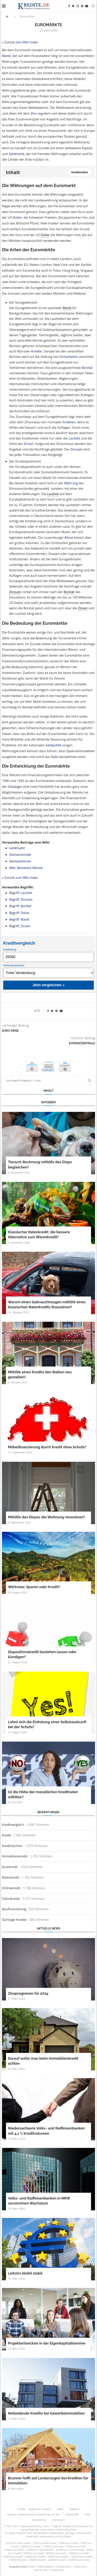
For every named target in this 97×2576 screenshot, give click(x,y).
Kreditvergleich (13, 1824)
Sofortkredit (11, 1898)
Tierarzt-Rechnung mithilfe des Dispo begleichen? (40, 1164)
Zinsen (28, 444)
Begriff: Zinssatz (21, 899)
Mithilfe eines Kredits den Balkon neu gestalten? (40, 1374)
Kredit (6, 1835)
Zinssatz (76, 449)
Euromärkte (27, 16)
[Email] (86, 6)
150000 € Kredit (37, 2560)
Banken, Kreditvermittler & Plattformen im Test (33, 2514)
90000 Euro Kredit (58, 2556)
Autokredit (10, 1867)
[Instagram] (77, 6)
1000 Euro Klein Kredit (17, 2543)
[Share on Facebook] (48, 1011)
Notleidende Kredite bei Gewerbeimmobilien (46, 2413)
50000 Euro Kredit (33, 2553)
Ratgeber (75, 2509)
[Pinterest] (82, 6)
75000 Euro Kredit (13, 2556)
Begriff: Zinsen (19, 926)
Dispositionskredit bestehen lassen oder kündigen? (42, 1654)
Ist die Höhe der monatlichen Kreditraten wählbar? (43, 1794)
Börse (69, 537)
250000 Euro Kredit (79, 2560)
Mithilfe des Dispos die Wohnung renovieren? (46, 1517)
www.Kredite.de (29, 2526)
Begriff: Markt (19, 919)
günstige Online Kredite (78, 2533)
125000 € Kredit (16, 2560)
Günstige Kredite (14, 1919)
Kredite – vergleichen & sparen (34, 2509)
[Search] (93, 6)
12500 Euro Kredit (53, 2546)
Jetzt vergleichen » (48, 985)
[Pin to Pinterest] (56, 1011)
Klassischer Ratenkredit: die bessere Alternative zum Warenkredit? (39, 1234)
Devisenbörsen (20, 861)
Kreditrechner (12, 1846)
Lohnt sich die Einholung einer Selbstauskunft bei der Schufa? (47, 1724)
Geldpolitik (53, 745)
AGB (87, 2514)
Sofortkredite (46, 2536)
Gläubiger (15, 786)
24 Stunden (82, 2526)
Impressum (58, 2520)
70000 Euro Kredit (78, 2553)
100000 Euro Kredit (81, 2556)
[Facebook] (69, 6)
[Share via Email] (61, 1011)
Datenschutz (39, 2520)
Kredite (36, 351)
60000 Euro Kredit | (57, 2553)
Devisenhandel (20, 854)
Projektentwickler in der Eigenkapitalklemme (46, 2343)
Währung (71, 483)
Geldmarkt (16, 154)
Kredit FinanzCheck (66, 2529)
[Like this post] (41, 1011)
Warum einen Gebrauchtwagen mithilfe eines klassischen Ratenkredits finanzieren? (47, 1304)
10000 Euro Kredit (30, 2546)
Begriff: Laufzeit (20, 893)
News (60, 2509)
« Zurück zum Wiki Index (20, 42)
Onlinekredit (11, 1888)
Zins (34, 113)
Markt (6, 56)
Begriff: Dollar (19, 913)
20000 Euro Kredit (14, 2550)
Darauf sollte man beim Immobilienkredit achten (43, 2060)
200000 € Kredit (57, 2560)
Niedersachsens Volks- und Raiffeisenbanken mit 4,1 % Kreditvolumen (46, 2130)
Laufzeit (74, 438)
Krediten (69, 422)
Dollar (17, 217)
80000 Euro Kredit (35, 2556)
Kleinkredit (32, 2536)
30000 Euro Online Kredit (70, 2550)
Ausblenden (79, 172)
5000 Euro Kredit (68, 2543)
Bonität (87, 367)
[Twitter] (73, 6)
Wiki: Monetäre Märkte (26, 868)
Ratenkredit (10, 1877)
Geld (54, 757)
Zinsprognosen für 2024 (28, 1993)
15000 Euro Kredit (76, 2546)
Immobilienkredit (14, 1856)
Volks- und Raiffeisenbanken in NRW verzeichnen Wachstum (39, 2200)
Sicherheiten (68, 356)
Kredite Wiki (72, 2514)
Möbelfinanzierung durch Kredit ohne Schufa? (47, 1447)
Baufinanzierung (14, 1909)
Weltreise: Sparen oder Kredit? (34, 1587)
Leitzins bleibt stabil (25, 2273)
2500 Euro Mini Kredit (45, 2543)
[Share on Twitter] (52, 1011)
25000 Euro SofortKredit (39, 2550)
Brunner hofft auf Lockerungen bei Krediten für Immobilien (48, 2480)
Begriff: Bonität (20, 906)
